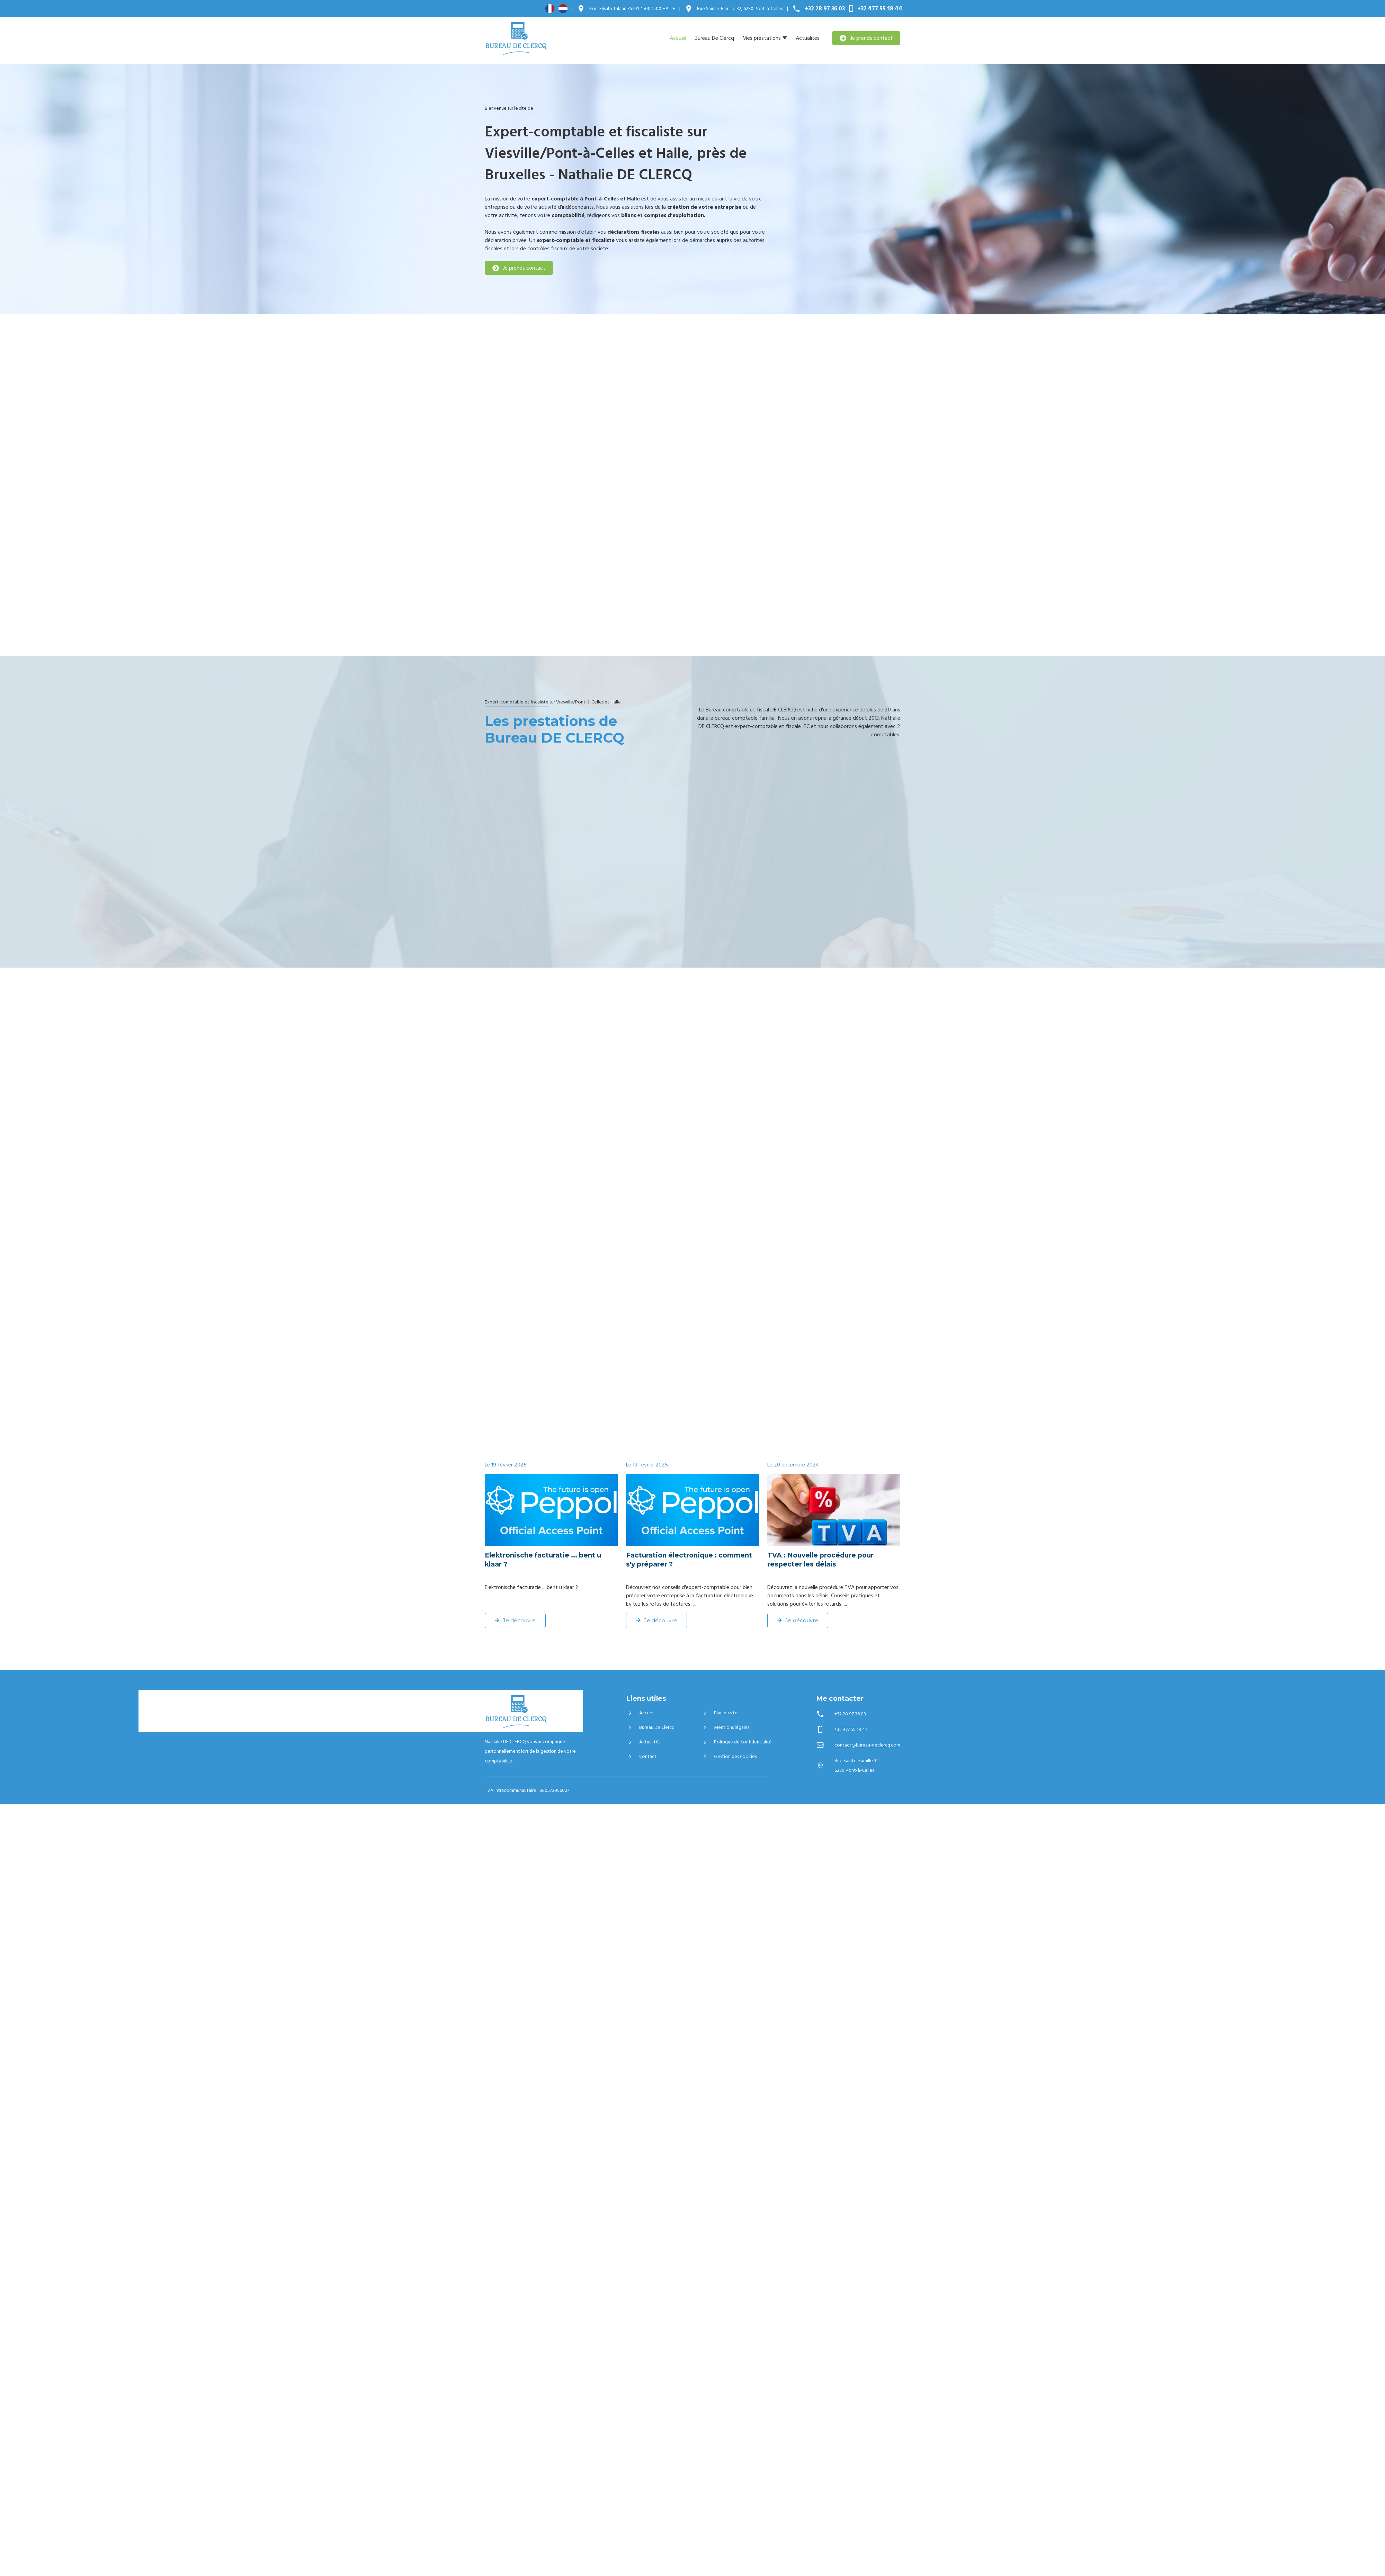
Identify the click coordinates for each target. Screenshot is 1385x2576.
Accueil (678, 38)
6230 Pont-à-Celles (740, 8)
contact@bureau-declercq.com (867, 1745)
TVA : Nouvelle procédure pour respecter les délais (820, 1559)
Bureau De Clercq (714, 38)
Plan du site (719, 1713)
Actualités (808, 38)
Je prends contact (866, 38)
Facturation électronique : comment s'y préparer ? (689, 1559)
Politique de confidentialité (736, 1742)
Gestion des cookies (729, 1756)
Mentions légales (725, 1727)
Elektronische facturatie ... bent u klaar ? (543, 1559)
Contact (641, 1756)
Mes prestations (761, 38)
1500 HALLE (632, 8)
